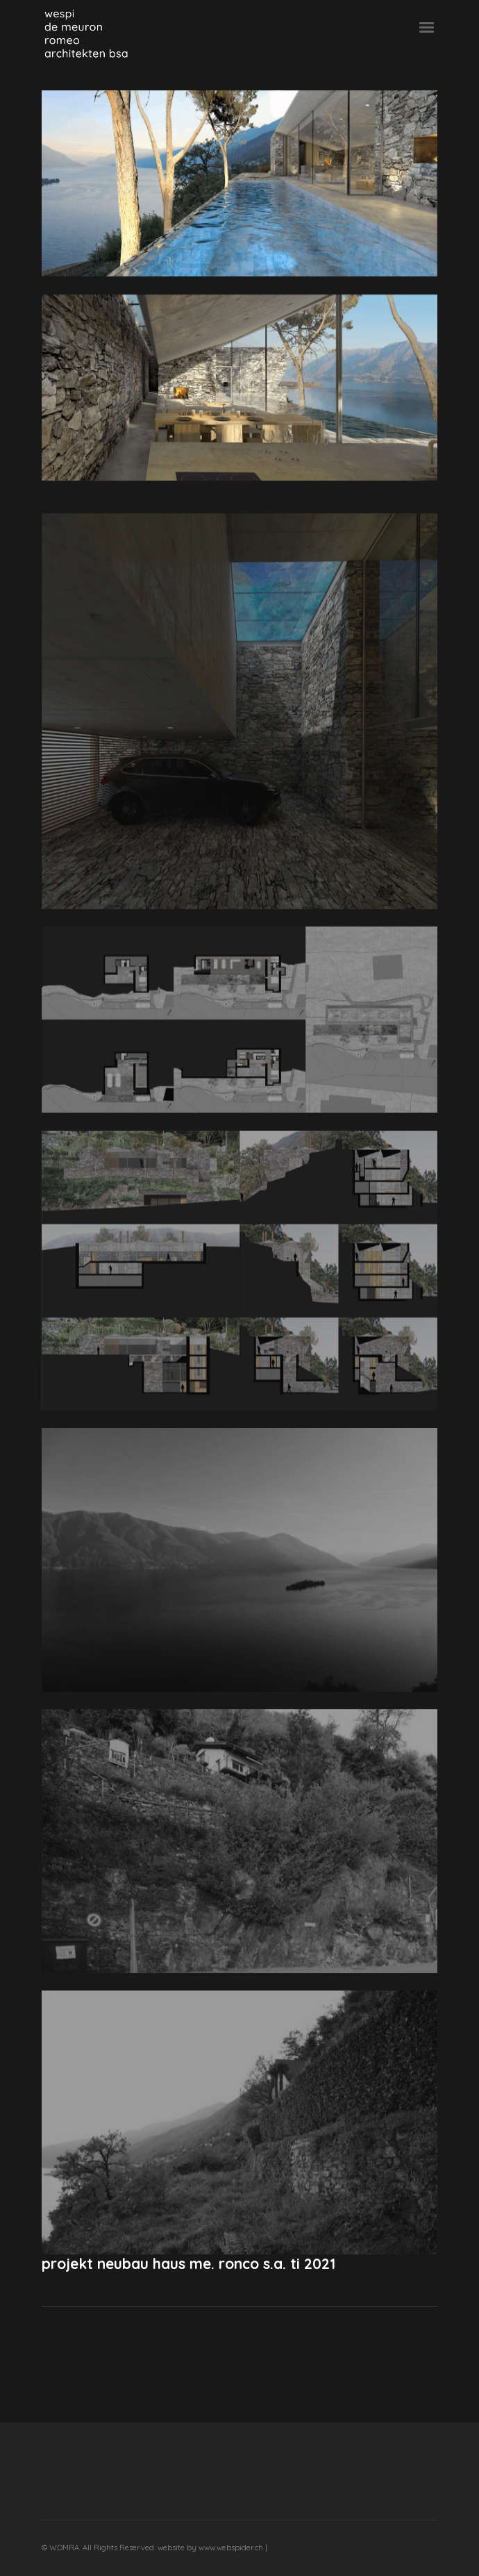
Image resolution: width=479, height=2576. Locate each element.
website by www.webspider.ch (211, 2547)
